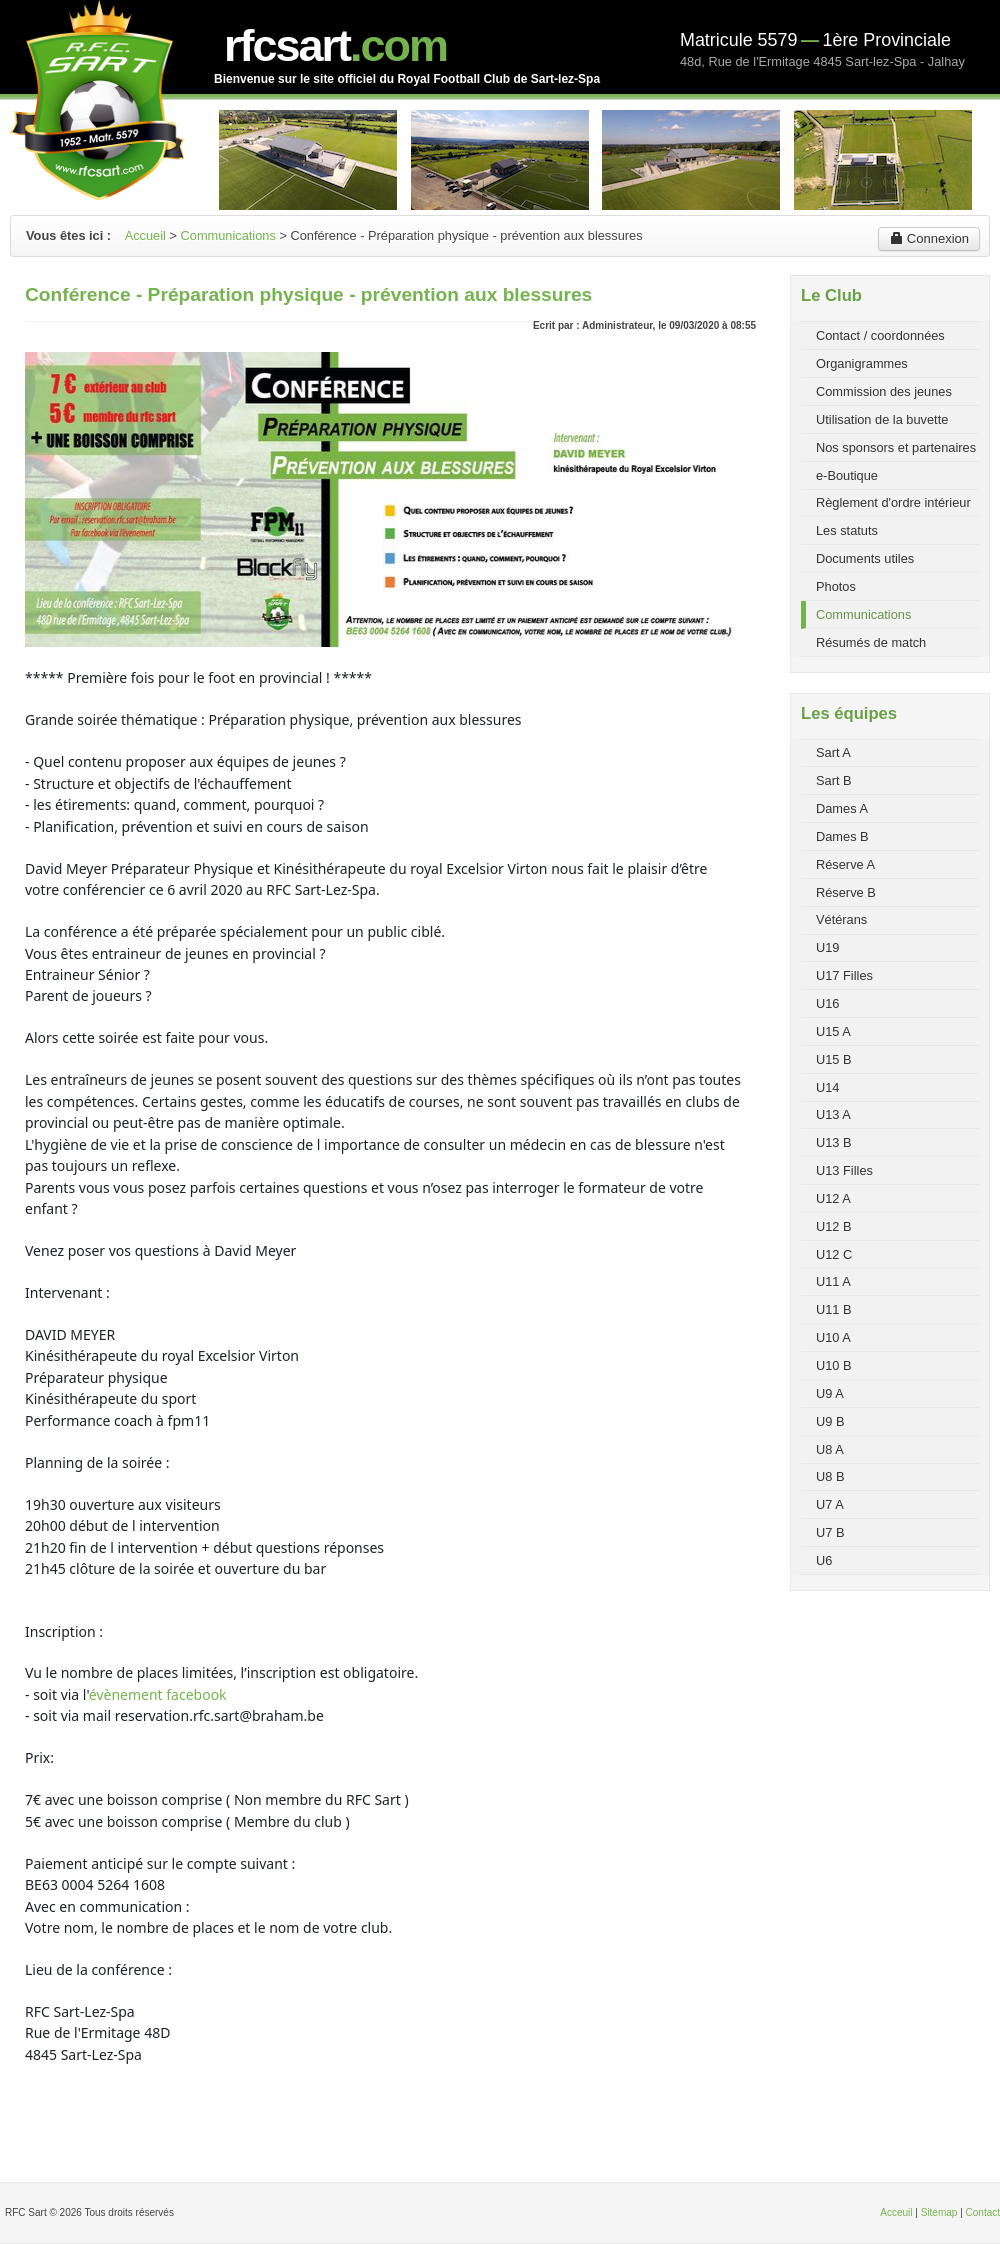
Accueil (145, 235)
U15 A (833, 1031)
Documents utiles (865, 558)
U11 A (833, 1281)
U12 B (834, 1226)
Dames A (842, 808)
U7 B (830, 1532)
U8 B (830, 1476)
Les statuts (847, 530)
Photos (836, 586)
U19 (827, 947)
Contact (983, 2212)
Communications (228, 235)
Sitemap (939, 2212)
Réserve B (846, 892)
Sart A (833, 752)
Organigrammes (862, 363)
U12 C (834, 1254)
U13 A (833, 1114)
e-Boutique (847, 475)
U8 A (830, 1449)
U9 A (830, 1393)
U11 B (834, 1309)
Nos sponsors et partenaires (896, 447)
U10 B (834, 1365)
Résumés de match (871, 642)
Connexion (929, 238)
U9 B (830, 1421)
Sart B (834, 780)
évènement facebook (158, 1694)
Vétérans (841, 919)
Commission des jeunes (884, 391)
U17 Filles (844, 975)
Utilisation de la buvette (882, 419)
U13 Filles (844, 1170)
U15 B (834, 1059)
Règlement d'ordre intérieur (893, 502)
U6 (824, 1560)
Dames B (842, 836)
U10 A (833, 1337)
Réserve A (845, 864)
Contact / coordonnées (880, 335)
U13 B (834, 1142)
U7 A (830, 1504)
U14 (827, 1087)
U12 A (833, 1198)
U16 (827, 1003)
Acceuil (896, 2212)
